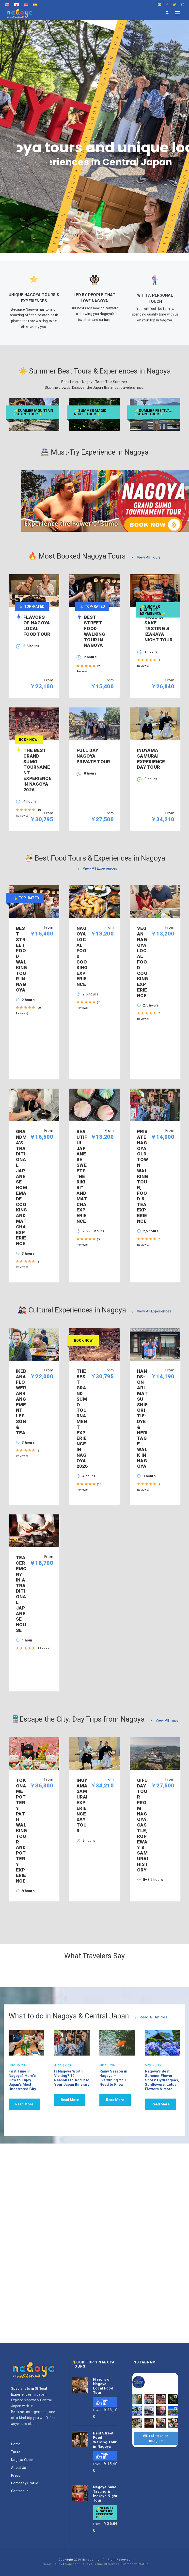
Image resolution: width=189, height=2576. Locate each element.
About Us (18, 2468)
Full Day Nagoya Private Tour (93, 756)
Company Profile (24, 2483)
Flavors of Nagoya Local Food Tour (103, 2386)
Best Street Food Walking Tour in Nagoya (21, 959)
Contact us (20, 2491)
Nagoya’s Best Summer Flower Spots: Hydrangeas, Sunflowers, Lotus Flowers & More (162, 2080)
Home (16, 2444)
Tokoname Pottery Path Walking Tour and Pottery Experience (21, 1830)
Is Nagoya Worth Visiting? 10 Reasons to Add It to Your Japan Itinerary (72, 2078)
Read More (24, 2104)
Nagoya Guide (22, 2460)
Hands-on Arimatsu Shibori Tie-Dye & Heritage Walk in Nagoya (142, 1418)
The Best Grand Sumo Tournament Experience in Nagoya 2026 (82, 1418)
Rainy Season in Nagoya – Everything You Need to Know (113, 2078)
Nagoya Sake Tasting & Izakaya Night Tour (105, 2494)
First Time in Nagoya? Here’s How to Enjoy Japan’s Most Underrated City (22, 2080)
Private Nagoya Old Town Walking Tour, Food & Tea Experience (142, 1176)
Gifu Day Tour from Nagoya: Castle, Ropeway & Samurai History (142, 1825)
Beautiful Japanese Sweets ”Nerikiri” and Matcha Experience (82, 1176)
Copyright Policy (77, 2564)
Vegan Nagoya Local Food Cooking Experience (142, 961)
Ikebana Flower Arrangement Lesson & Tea (21, 1402)
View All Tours (146, 557)
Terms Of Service (106, 2564)
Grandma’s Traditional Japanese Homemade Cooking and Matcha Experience (21, 1187)
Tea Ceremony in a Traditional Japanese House (21, 1594)
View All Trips (164, 1720)
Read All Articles (151, 2017)
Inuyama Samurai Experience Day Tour (151, 759)
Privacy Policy (51, 2564)
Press (15, 2475)
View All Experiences (97, 868)
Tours (15, 2452)
